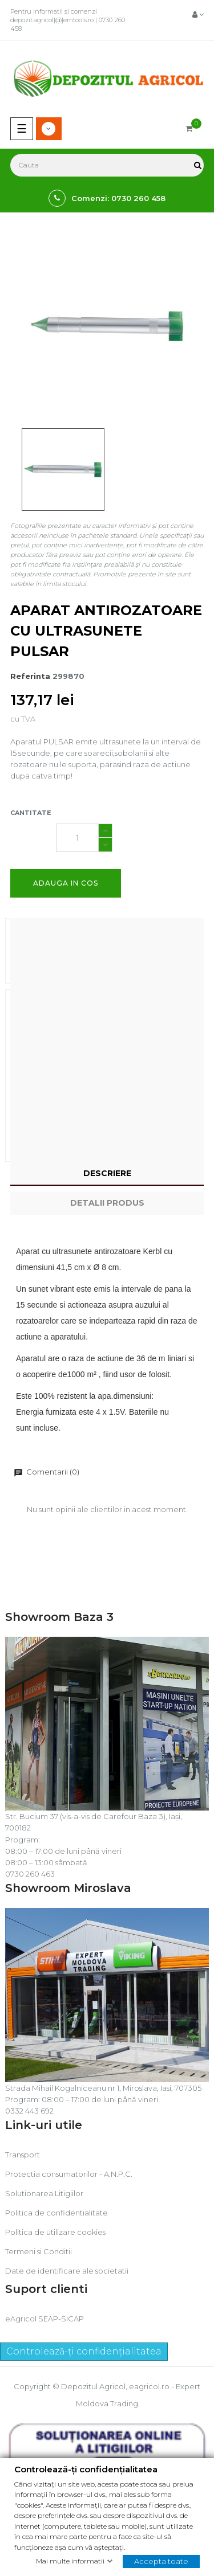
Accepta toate (161, 2560)
